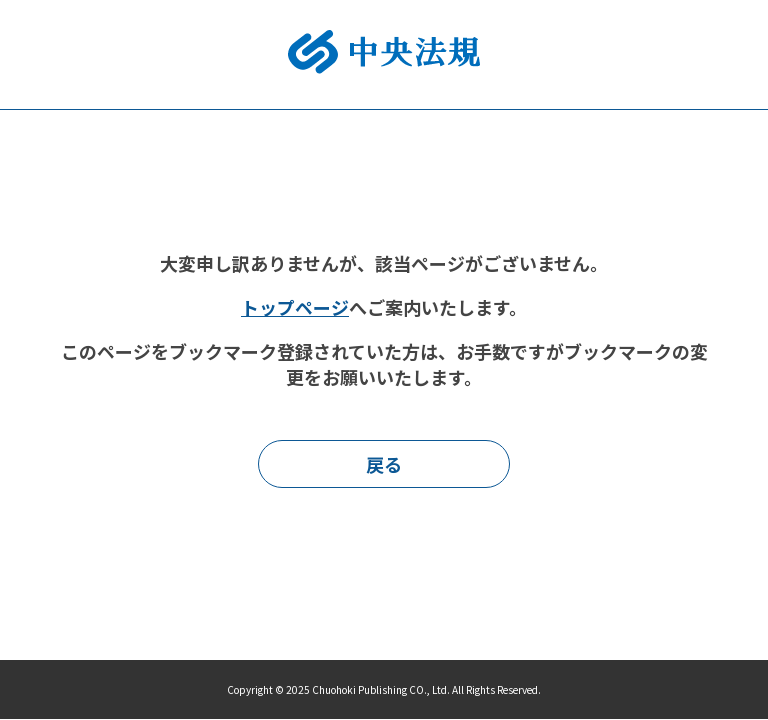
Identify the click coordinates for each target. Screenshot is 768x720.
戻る (384, 464)
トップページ (295, 307)
